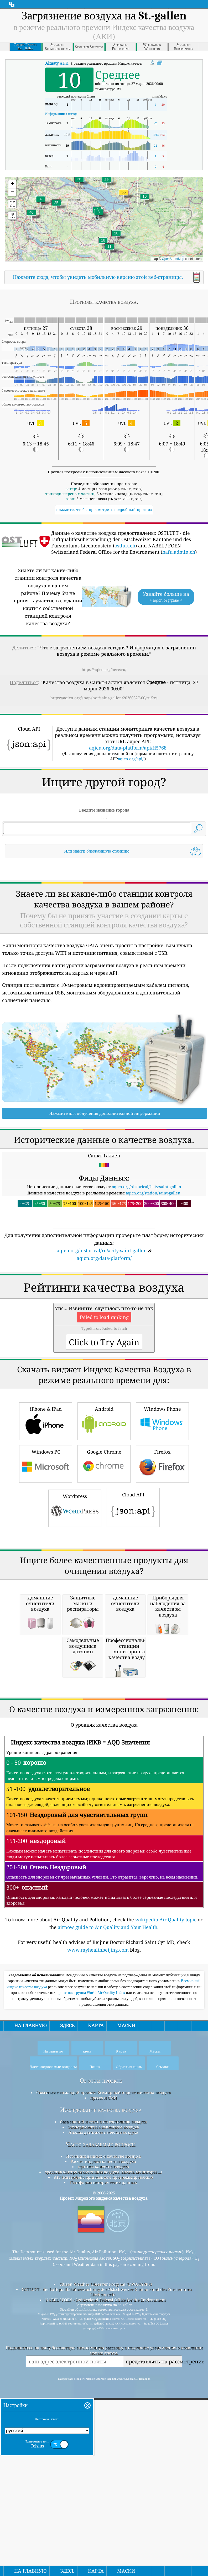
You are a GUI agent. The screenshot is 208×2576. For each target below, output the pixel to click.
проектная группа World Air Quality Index (91, 2287)
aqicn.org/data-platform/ (104, 1331)
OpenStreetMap (173, 259)
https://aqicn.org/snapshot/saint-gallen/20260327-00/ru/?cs (104, 697)
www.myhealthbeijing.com (98, 2244)
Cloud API (133, 1654)
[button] (124, 195)
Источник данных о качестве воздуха (103, 2450)
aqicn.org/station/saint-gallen (153, 1266)
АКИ (57, 63)
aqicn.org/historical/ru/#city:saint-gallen (102, 1324)
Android (104, 1567)
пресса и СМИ (103, 2392)
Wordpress (74, 1654)
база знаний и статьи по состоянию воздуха (103, 2416)
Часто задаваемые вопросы (101, 2438)
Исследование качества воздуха (101, 2404)
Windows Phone (162, 1567)
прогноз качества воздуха (103, 2461)
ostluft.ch (125, 545)
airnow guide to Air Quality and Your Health (107, 2221)
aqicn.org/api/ (130, 758)
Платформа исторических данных (103, 2476)
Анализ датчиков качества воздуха (103, 2426)
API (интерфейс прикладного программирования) (103, 2471)
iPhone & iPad (45, 1567)
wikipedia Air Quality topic (165, 2214)
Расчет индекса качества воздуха (103, 2455)
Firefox (162, 1610)
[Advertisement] (104, 906)
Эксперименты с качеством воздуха (103, 2421)
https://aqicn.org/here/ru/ (104, 669)
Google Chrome (104, 1610)
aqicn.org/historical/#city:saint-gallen (146, 1260)
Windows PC (45, 1610)
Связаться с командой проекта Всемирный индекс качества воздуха (103, 2386)
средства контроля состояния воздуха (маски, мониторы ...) (103, 2466)
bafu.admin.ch (178, 552)
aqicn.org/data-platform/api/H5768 (128, 748)
